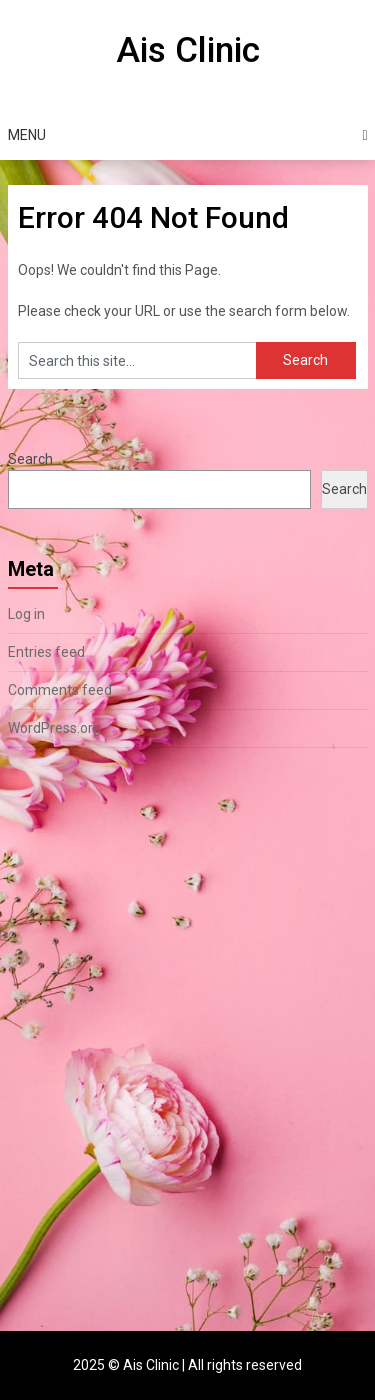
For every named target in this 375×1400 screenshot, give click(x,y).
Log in (26, 614)
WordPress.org (54, 728)
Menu (27, 135)
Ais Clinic (188, 50)
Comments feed (60, 690)
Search (30, 459)
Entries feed (46, 652)
